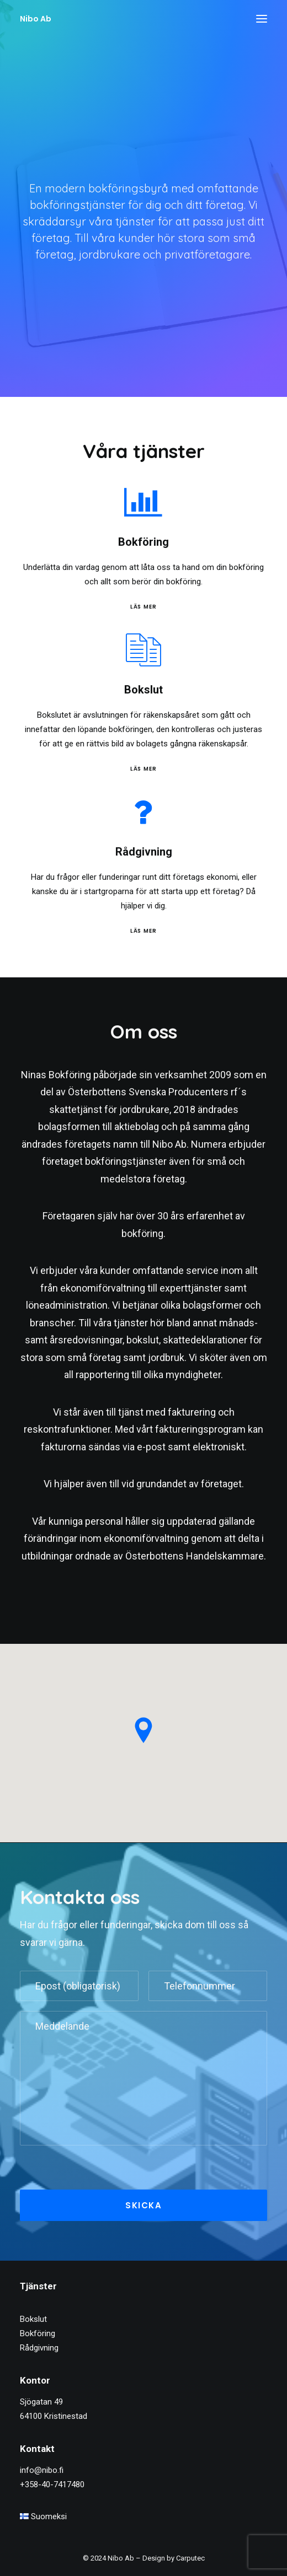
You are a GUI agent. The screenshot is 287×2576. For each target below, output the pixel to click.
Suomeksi (43, 2516)
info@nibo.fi (41, 2470)
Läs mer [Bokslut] (120, 769)
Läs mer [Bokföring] (167, 606)
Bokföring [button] (166, 541)
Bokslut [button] (120, 689)
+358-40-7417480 (52, 2484)
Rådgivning (39, 2348)
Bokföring (37, 2333)
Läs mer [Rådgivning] (167, 931)
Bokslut (33, 2319)
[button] (261, 18)
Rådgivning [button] (167, 851)
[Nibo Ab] (35, 19)
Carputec (190, 2558)
